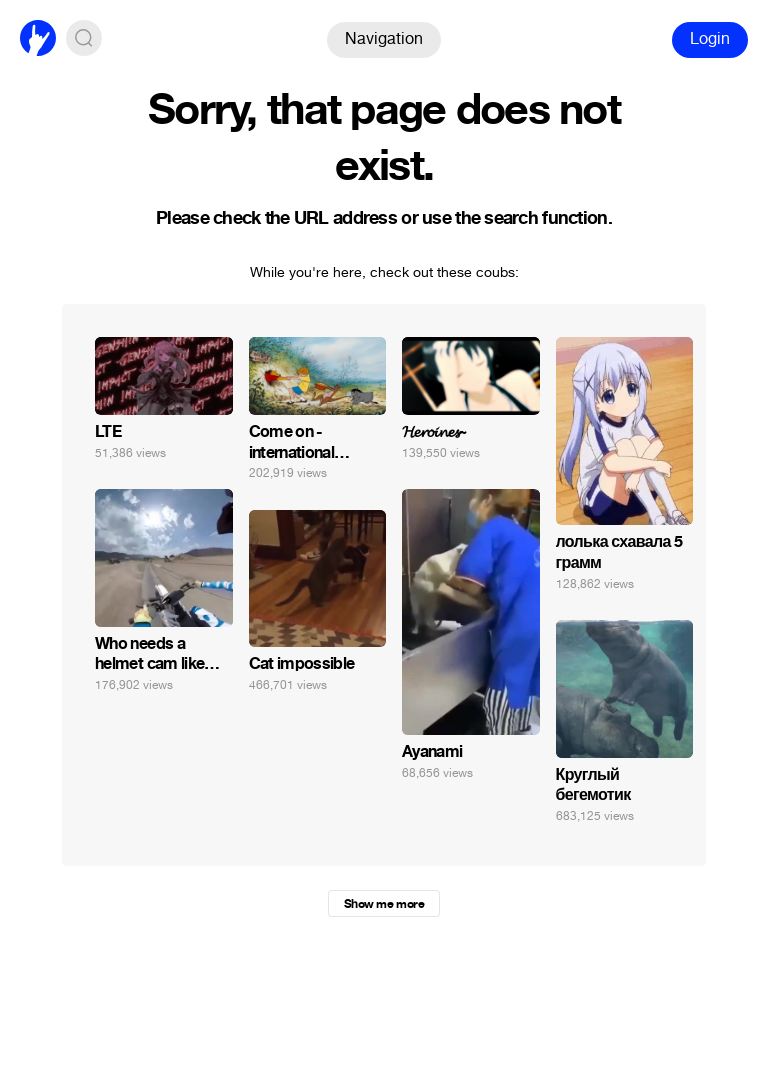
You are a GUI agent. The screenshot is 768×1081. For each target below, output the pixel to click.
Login (710, 38)
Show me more (384, 904)
